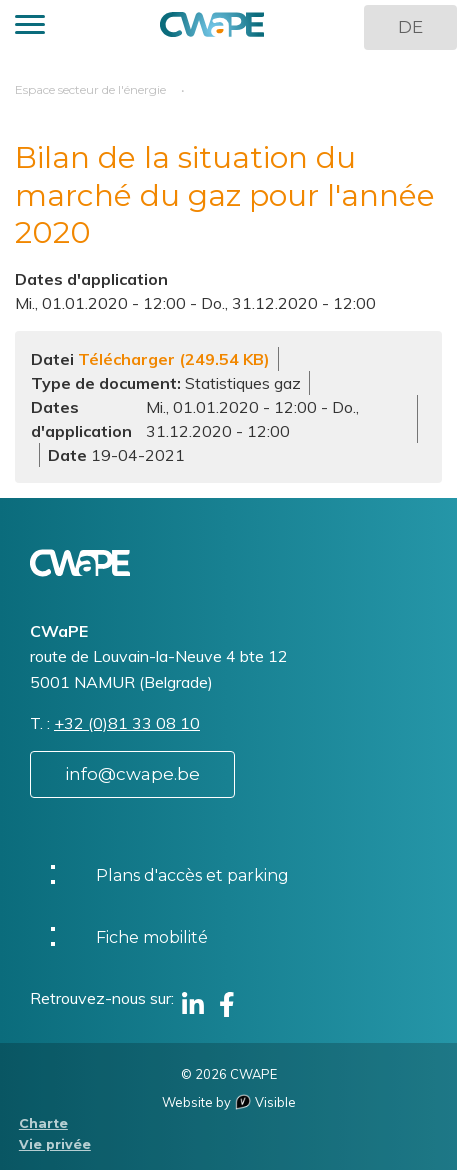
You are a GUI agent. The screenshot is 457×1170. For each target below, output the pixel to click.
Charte (43, 1123)
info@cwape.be (132, 774)
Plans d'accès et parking (192, 875)
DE (410, 27)
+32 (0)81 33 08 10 (127, 723)
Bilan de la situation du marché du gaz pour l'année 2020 (225, 195)
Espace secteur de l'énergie (90, 89)
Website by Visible (229, 1102)
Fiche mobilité (152, 937)
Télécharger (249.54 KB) (174, 359)
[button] (30, 27)
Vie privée (55, 1144)
